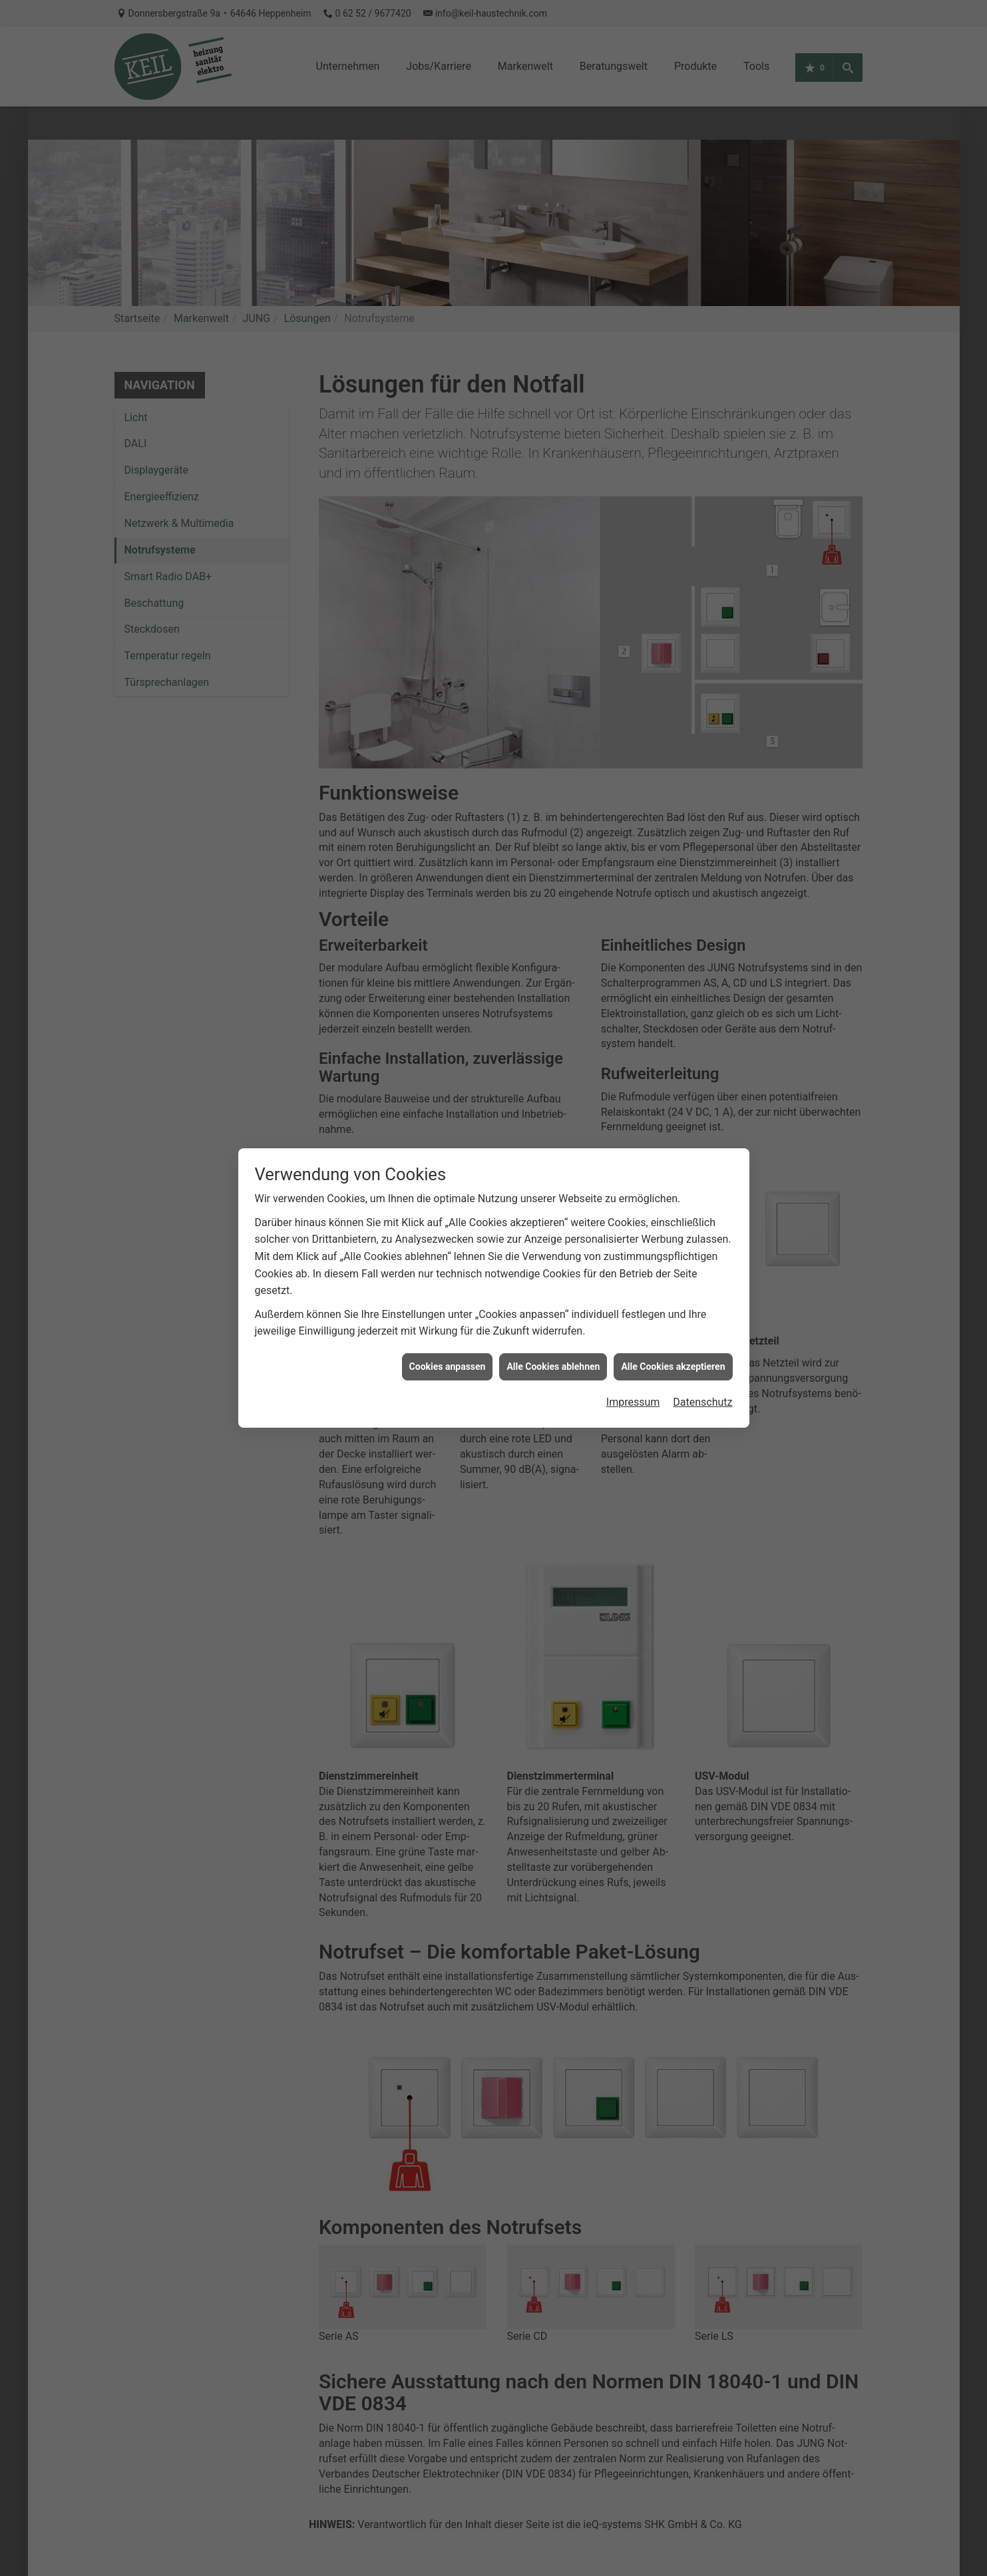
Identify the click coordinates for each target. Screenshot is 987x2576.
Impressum (633, 1374)
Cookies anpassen (447, 1338)
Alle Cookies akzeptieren (673, 1338)
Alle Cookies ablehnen (553, 1338)
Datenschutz (702, 1374)
